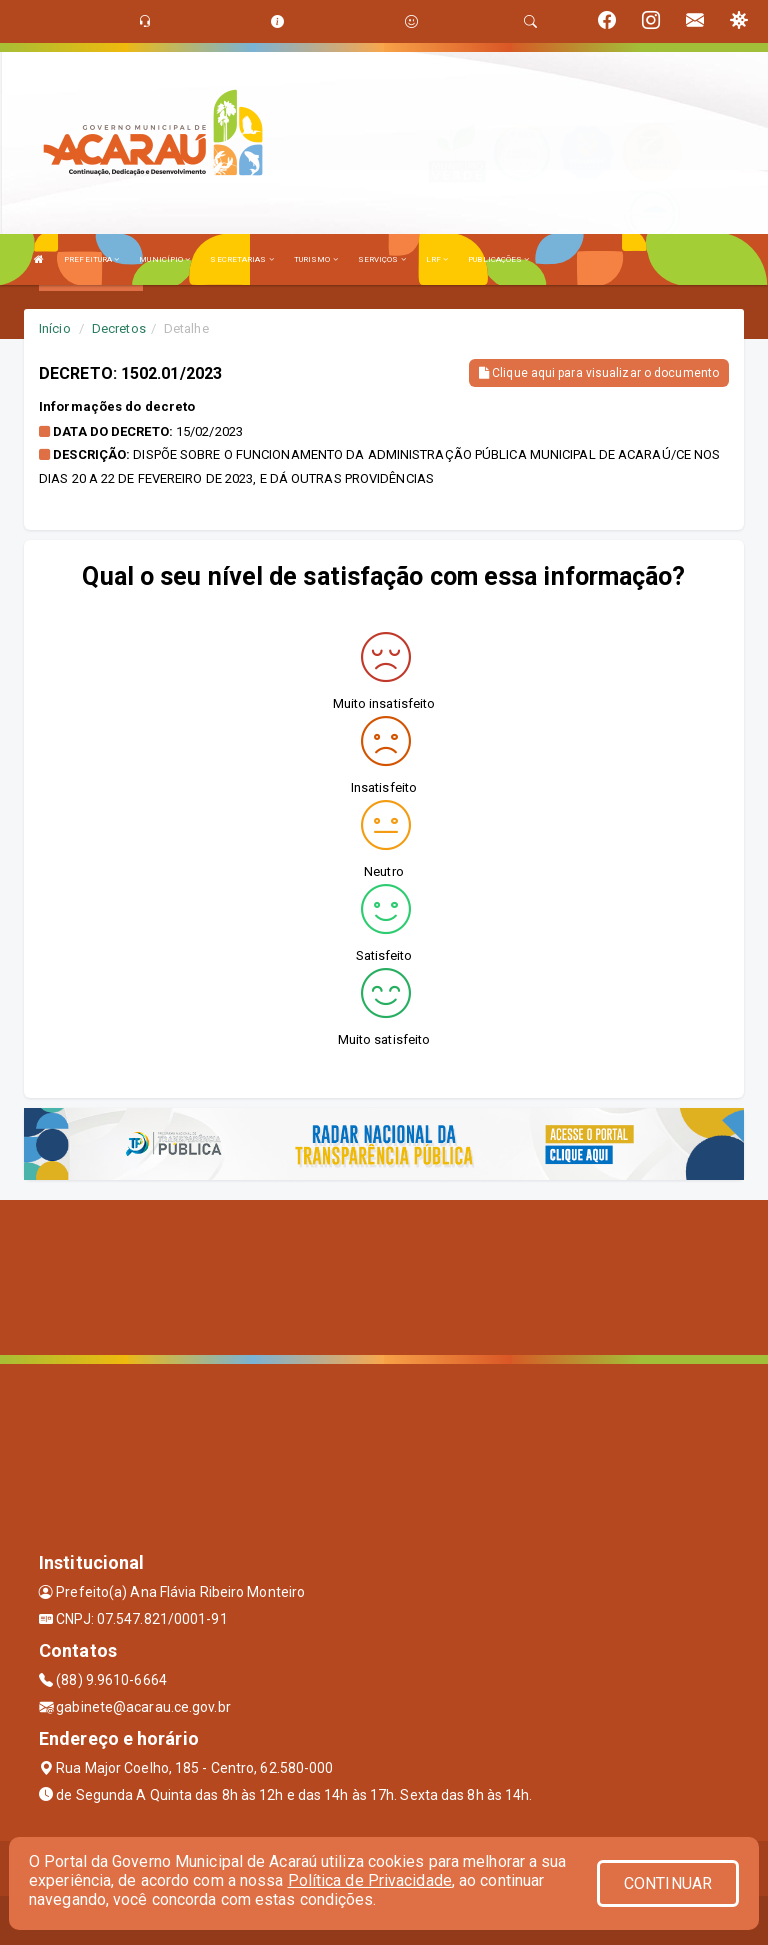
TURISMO (316, 259)
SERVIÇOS (382, 259)
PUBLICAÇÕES (498, 259)
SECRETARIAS (241, 259)
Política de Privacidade (370, 1880)
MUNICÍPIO (164, 259)
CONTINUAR (668, 1883)
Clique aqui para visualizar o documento (599, 373)
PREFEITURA (91, 259)
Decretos (119, 328)
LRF (437, 259)
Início (55, 328)
